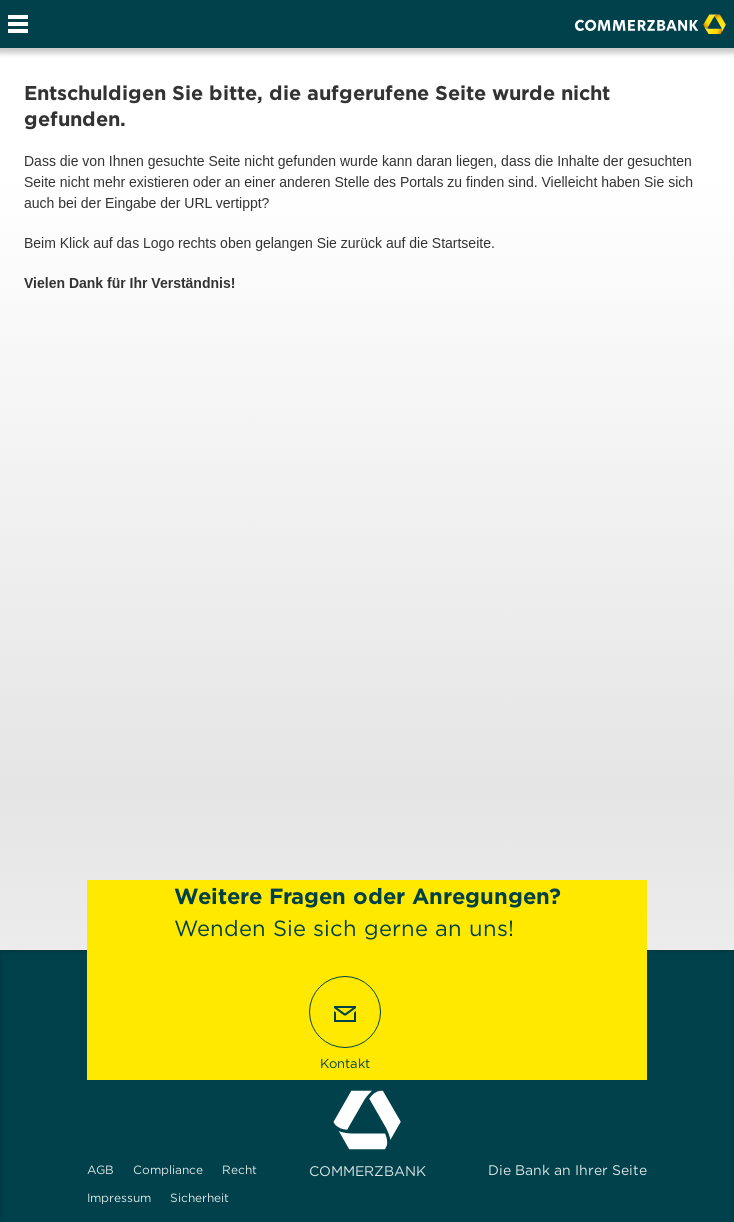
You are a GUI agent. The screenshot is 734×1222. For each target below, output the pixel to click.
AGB (100, 1169)
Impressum (119, 1197)
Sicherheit (199, 1197)
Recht (239, 1169)
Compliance (168, 1169)
